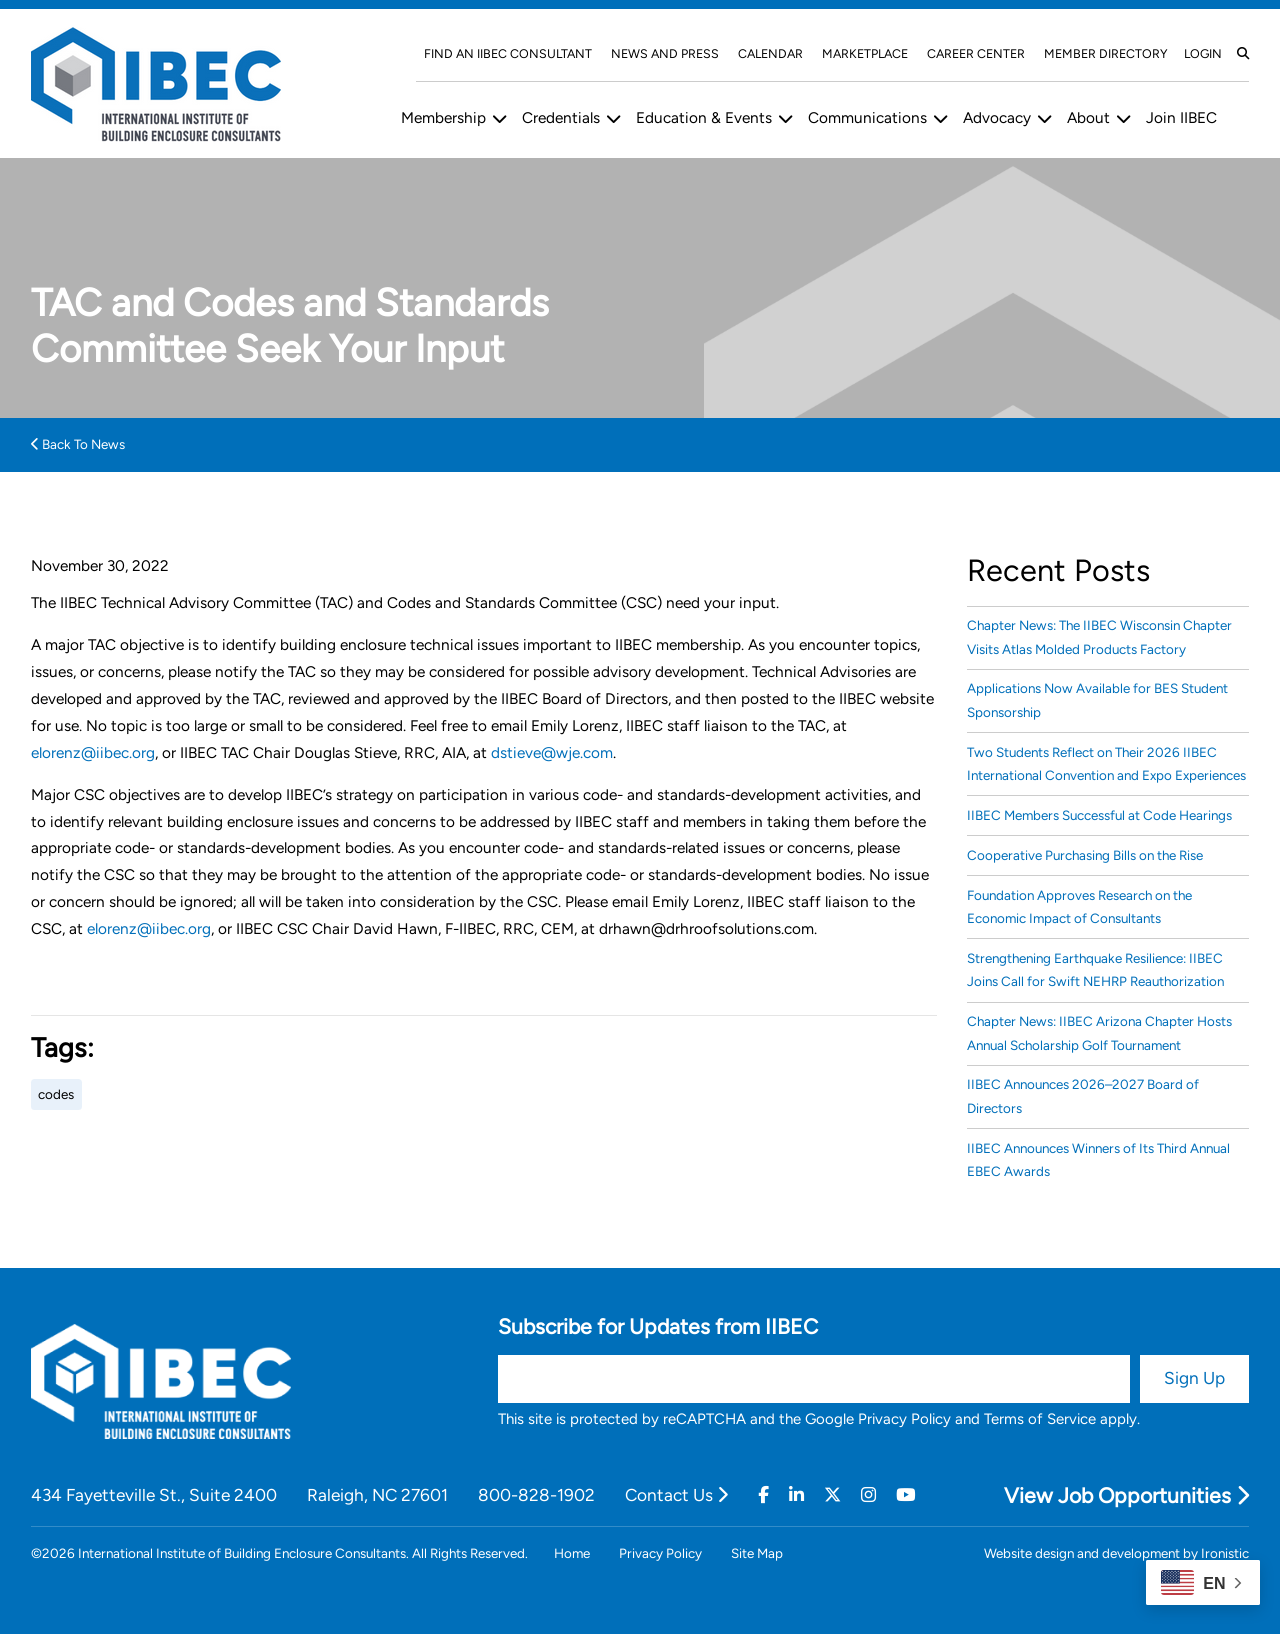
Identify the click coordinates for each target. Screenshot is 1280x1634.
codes (56, 1094)
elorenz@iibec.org (93, 752)
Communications (867, 117)
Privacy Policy (904, 1419)
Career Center (976, 53)
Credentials (561, 117)
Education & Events (704, 117)
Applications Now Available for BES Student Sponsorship (1097, 699)
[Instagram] (868, 1495)
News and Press (665, 53)
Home (572, 1553)
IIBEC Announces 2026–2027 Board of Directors (1083, 1095)
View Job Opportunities (1126, 1495)
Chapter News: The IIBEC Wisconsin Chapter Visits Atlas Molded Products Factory (1099, 636)
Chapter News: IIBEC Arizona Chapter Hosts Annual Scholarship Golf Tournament (1099, 1032)
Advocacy (997, 117)
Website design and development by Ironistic (1116, 1553)
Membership (443, 117)
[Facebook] (763, 1495)
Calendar (770, 53)
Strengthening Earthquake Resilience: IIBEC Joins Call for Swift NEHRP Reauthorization (1095, 969)
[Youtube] (905, 1495)
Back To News (78, 444)
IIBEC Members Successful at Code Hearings (1099, 815)
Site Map (757, 1553)
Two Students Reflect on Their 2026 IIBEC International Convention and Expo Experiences (1106, 763)
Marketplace (865, 53)
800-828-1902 (536, 1495)
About (1088, 117)
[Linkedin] (796, 1495)
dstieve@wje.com (552, 752)
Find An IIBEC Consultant (508, 53)
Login (1203, 53)
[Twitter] (832, 1495)
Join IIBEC (1181, 117)
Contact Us (676, 1495)
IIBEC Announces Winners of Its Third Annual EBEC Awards (1098, 1159)
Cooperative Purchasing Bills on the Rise (1085, 855)
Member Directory (1106, 53)
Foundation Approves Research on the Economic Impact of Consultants (1079, 906)
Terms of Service (1040, 1419)
